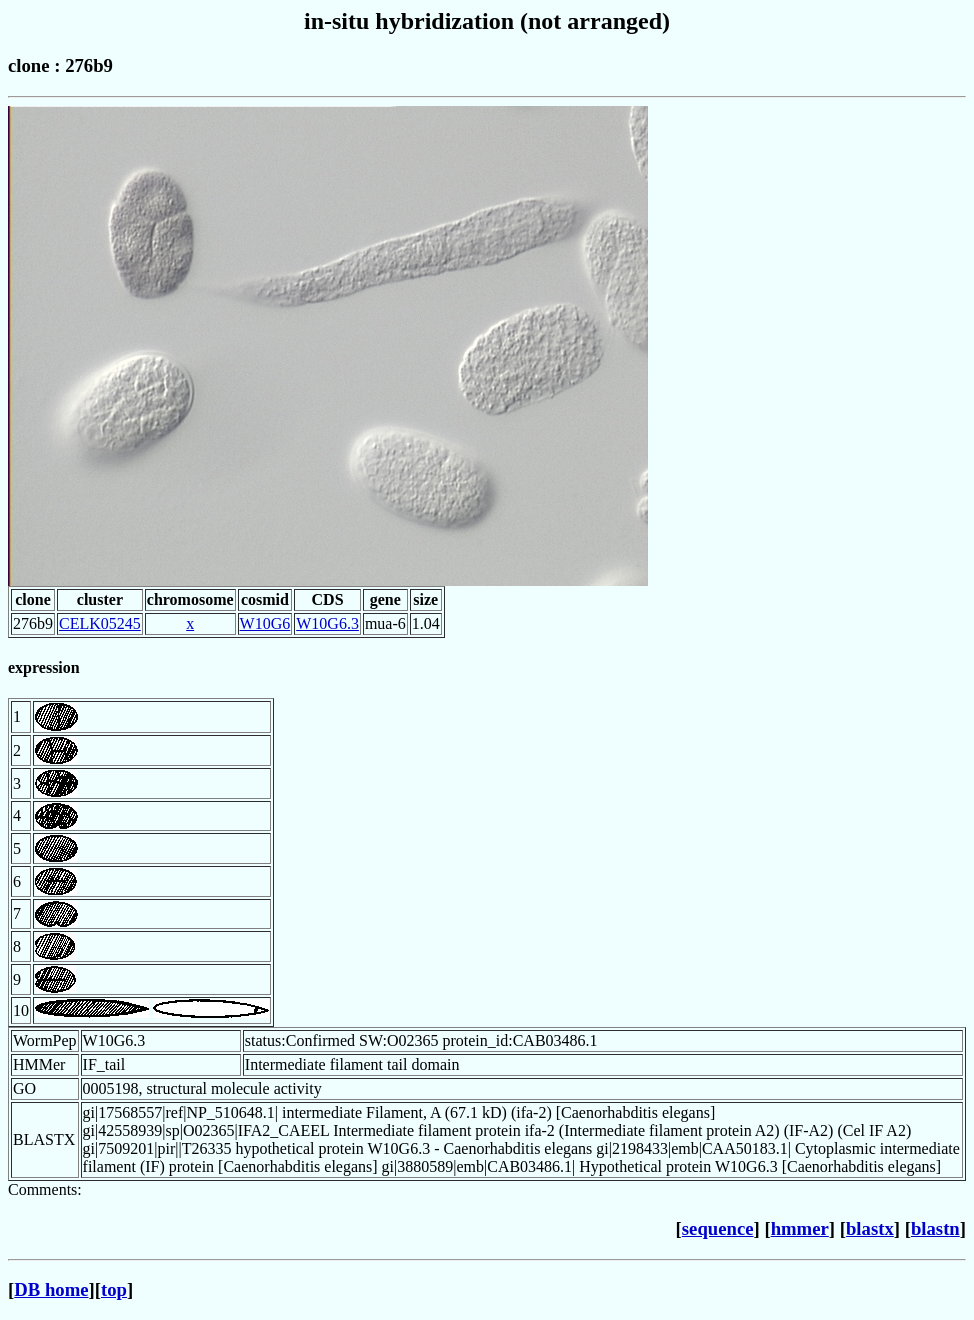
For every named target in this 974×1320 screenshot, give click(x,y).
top (114, 1289)
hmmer (800, 1228)
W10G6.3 (327, 623)
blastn (935, 1228)
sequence (718, 1228)
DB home (51, 1289)
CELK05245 (100, 623)
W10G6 (265, 623)
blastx (870, 1228)
